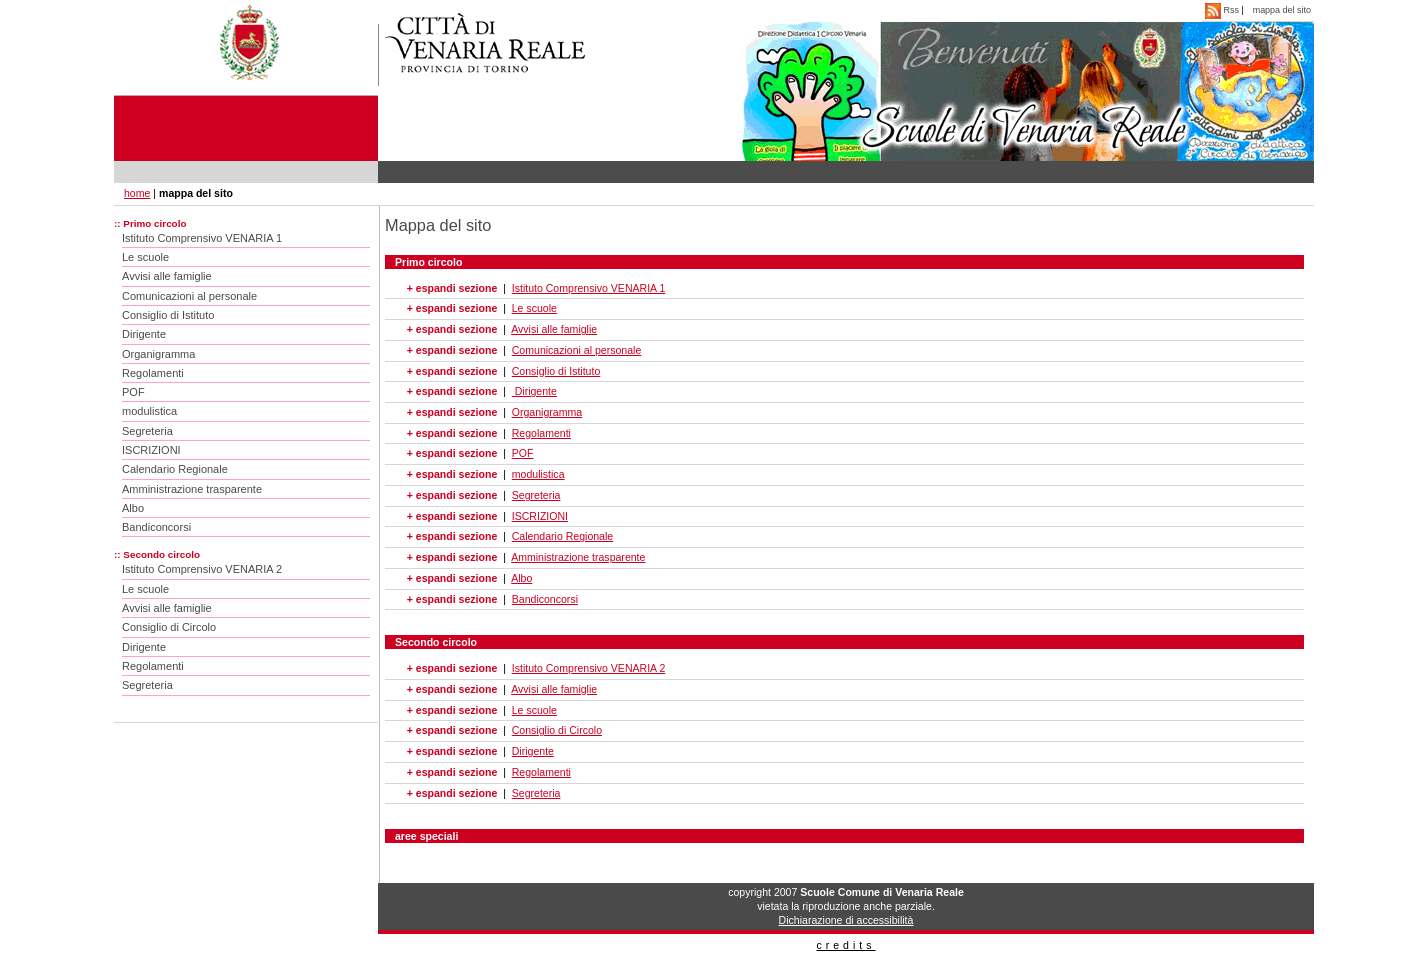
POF (133, 392)
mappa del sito (1282, 10)
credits (845, 945)
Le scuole (145, 257)
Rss (1223, 10)
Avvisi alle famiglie (167, 276)
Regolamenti (153, 373)
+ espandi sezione (452, 288)
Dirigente (144, 334)
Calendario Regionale (175, 469)
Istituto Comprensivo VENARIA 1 (202, 238)
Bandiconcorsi (156, 527)
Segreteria (147, 431)
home (137, 193)
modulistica (149, 411)
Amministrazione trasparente (192, 489)
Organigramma (158, 354)
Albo (133, 508)
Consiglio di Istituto (168, 315)
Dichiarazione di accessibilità (846, 920)
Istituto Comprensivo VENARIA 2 (202, 569)
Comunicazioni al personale (189, 296)
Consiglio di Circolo (169, 627)
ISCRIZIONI (151, 450)
